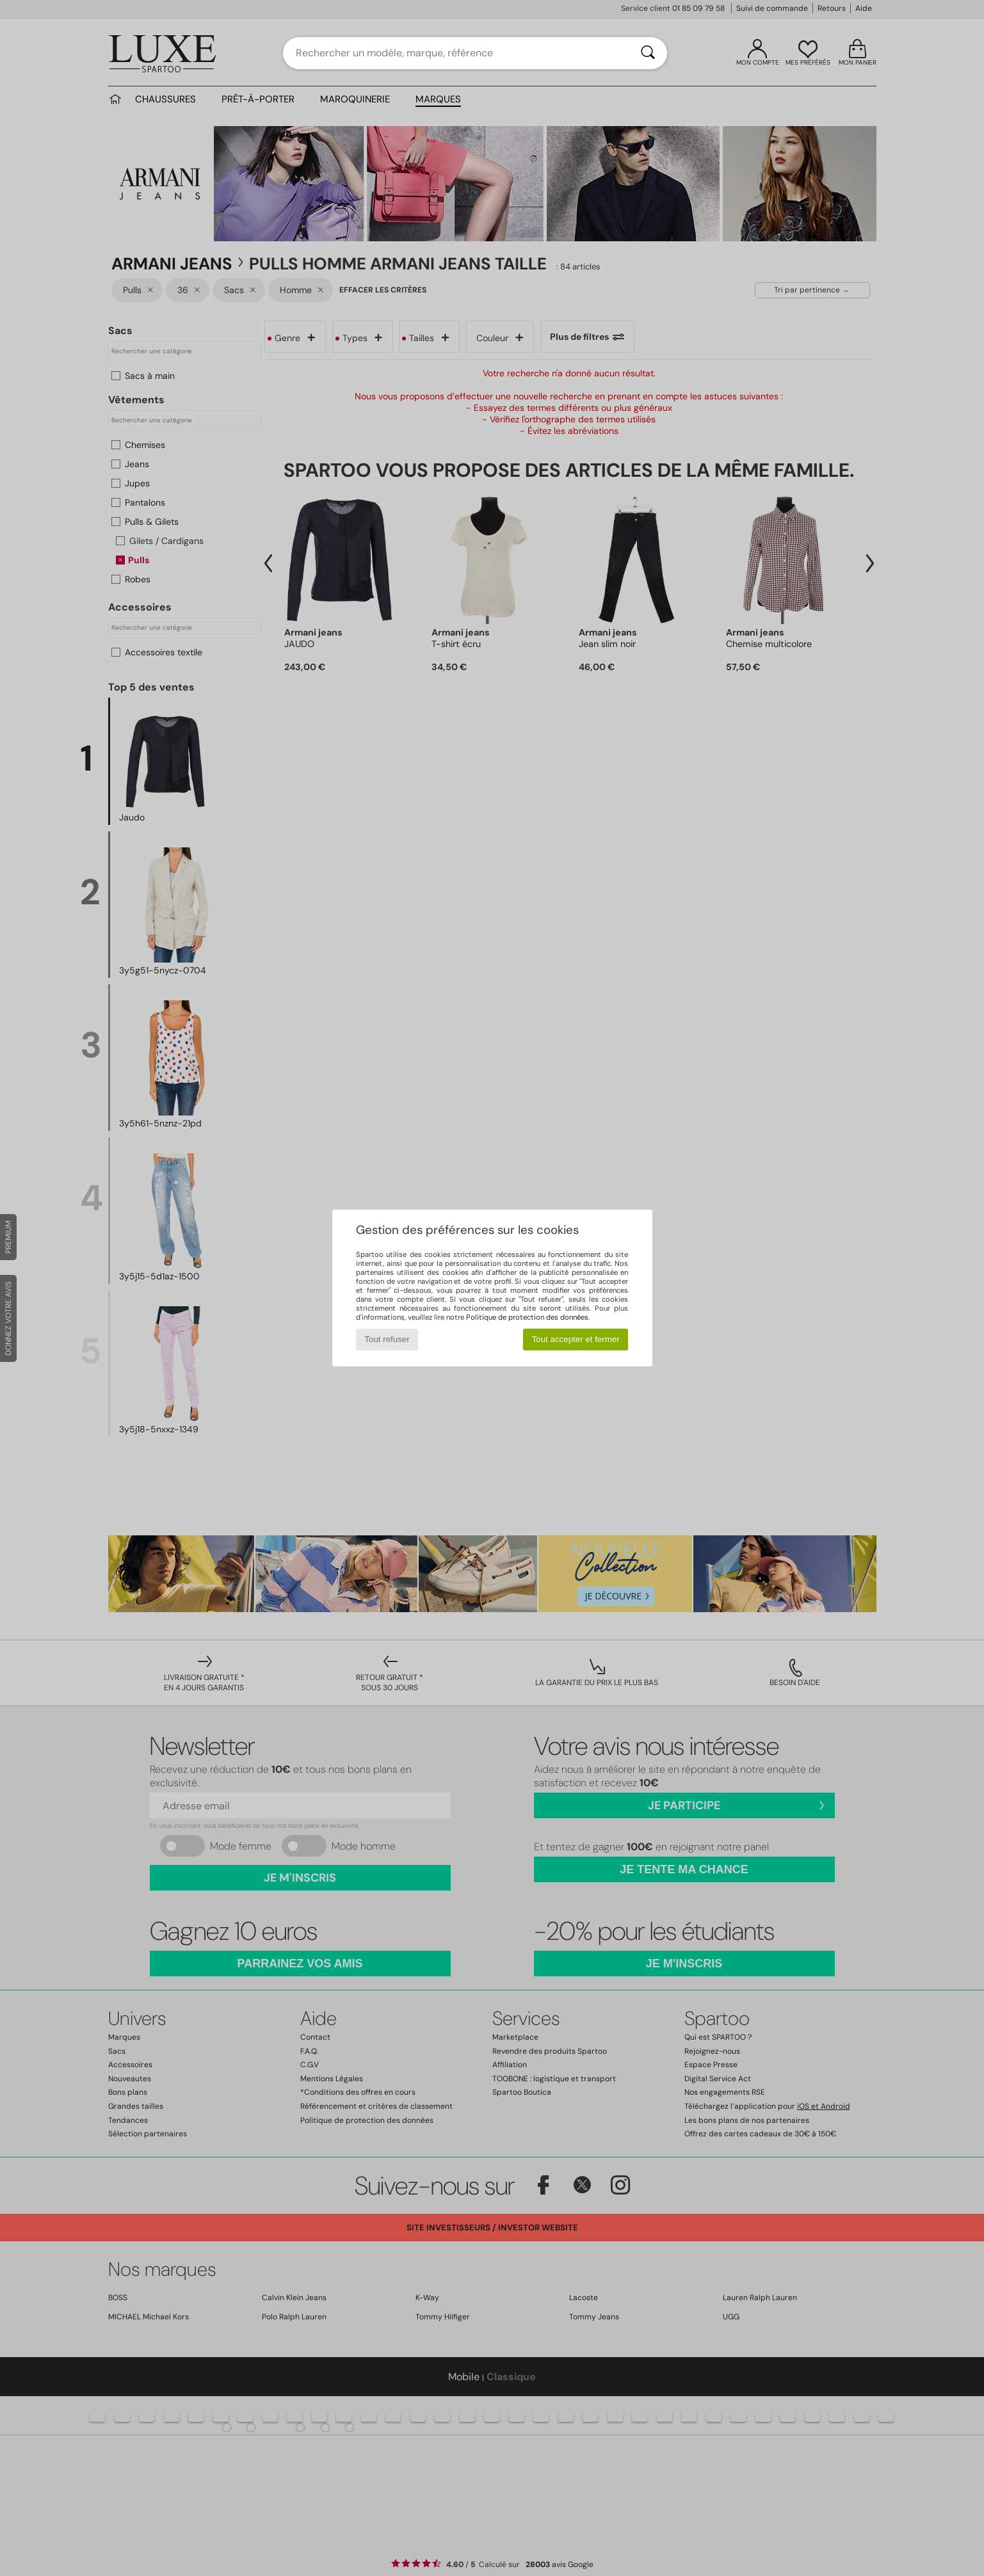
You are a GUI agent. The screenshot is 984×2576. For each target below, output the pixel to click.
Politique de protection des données (527, 1317)
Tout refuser (386, 1339)
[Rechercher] (648, 53)
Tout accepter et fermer (576, 1339)
